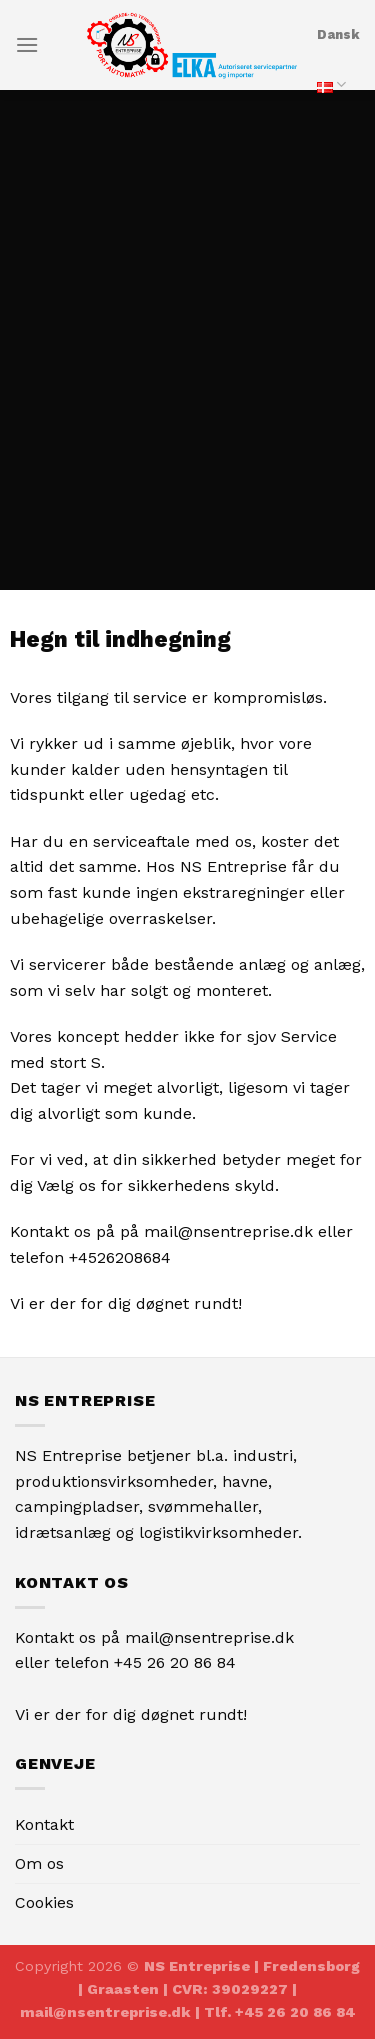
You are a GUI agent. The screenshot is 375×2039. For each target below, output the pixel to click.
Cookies (44, 1902)
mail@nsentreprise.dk (209, 1637)
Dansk (338, 68)
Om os (39, 1863)
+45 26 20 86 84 (175, 1662)
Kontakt (44, 1824)
